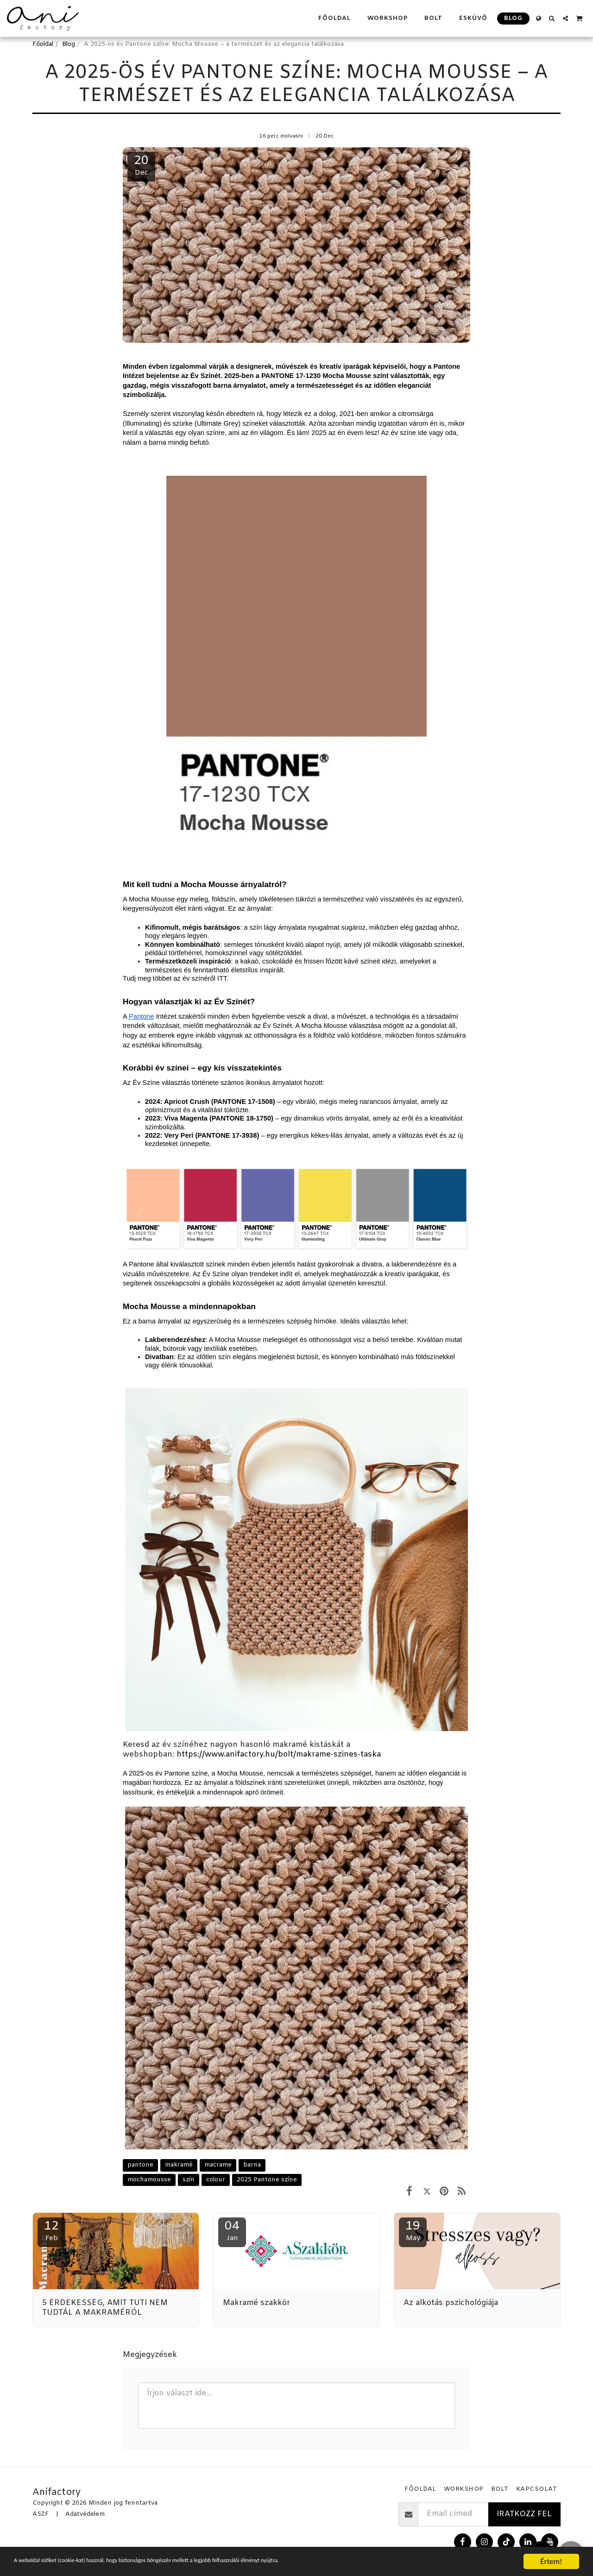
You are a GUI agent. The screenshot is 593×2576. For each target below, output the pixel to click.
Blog (68, 44)
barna (252, 2165)
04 (232, 2230)
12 (51, 2230)
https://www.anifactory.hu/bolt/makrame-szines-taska (279, 1755)
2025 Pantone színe (267, 2180)
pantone (140, 2165)
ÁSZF (40, 2514)
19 (413, 2230)
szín (189, 2180)
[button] (552, 18)
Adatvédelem (85, 2514)
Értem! (551, 2561)
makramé (179, 2165)
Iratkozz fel (524, 2514)
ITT (222, 978)
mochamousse (149, 2180)
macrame (218, 2165)
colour (215, 2180)
